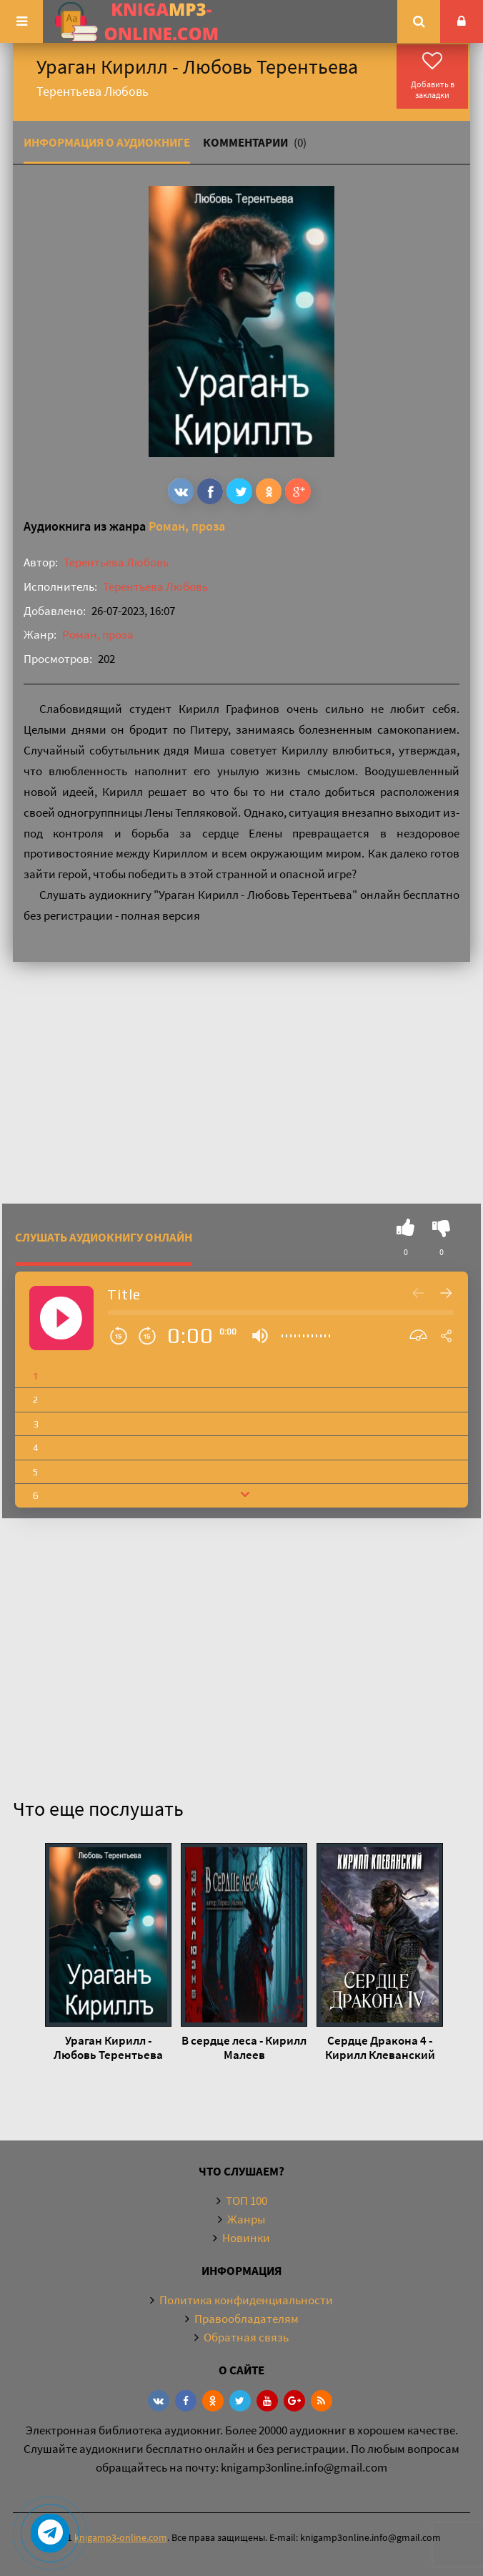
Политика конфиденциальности (246, 2300)
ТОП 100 (246, 2200)
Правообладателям (246, 2318)
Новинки (246, 2238)
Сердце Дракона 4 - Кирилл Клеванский (380, 2047)
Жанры (246, 2219)
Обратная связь (246, 2337)
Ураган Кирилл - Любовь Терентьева (108, 2047)
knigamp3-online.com (120, 2537)
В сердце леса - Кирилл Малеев (244, 2047)
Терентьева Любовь (116, 562)
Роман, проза (187, 526)
